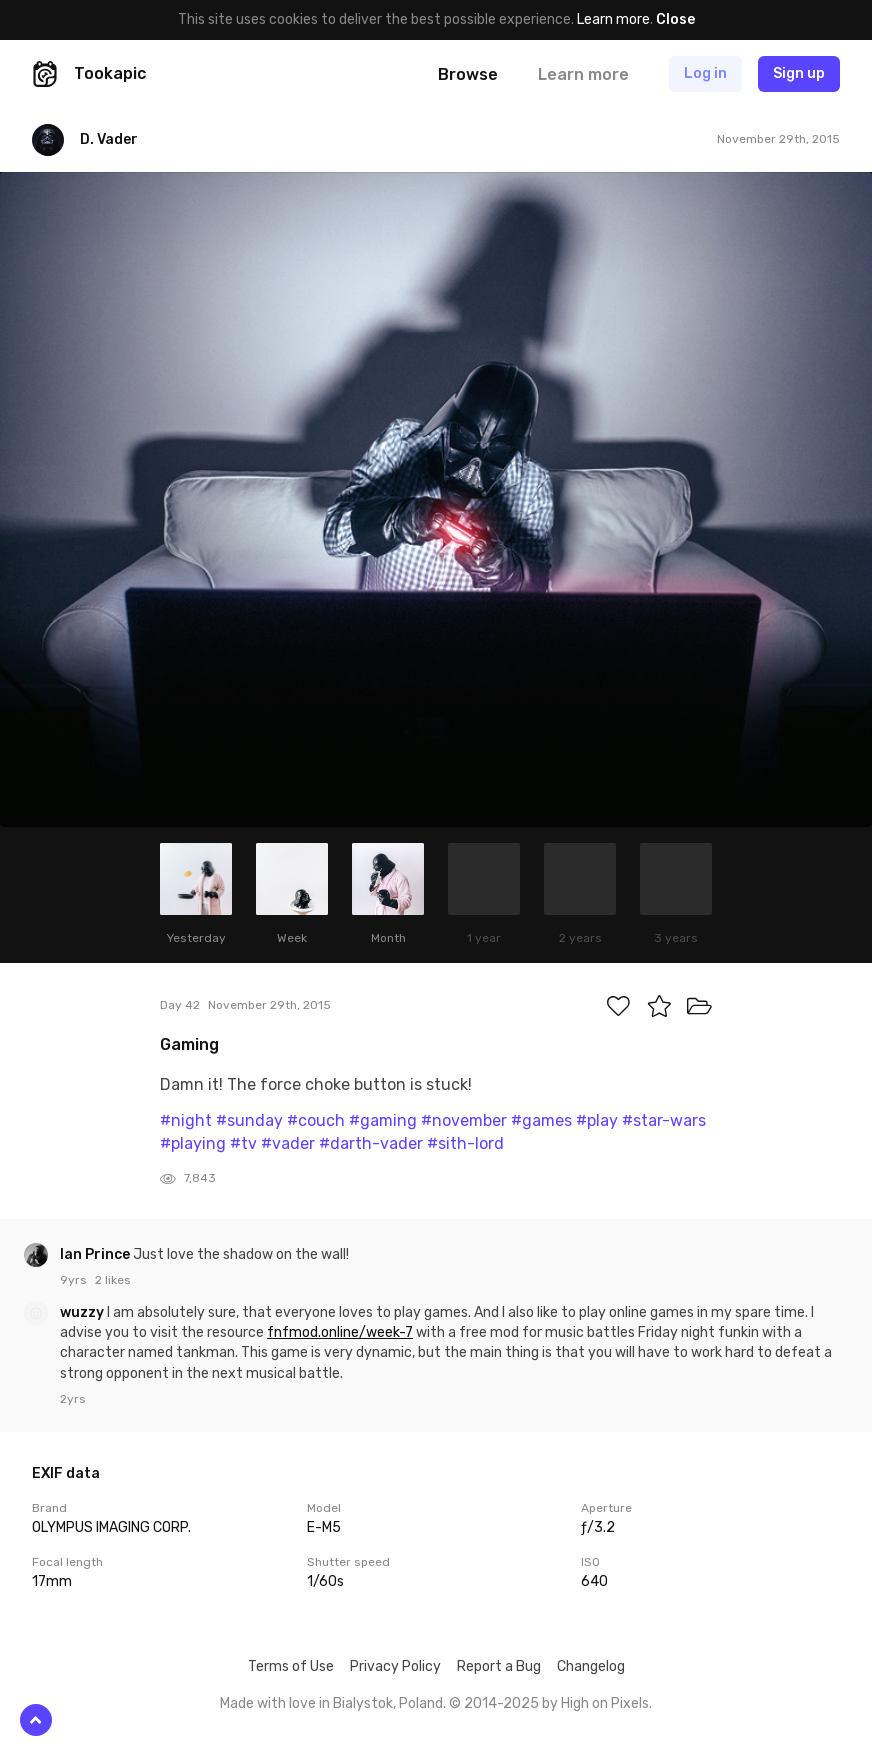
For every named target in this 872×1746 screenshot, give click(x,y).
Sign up (799, 73)
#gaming (383, 1120)
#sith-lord (465, 1143)
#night (186, 1120)
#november (464, 1120)
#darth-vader (371, 1143)
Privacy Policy (395, 1666)
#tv (243, 1143)
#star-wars (664, 1120)
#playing (193, 1143)
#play (597, 1120)
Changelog (591, 1666)
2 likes (113, 1280)
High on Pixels (605, 1703)
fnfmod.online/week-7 (340, 1332)
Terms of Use (291, 1666)
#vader (288, 1143)
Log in (705, 73)
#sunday (249, 1120)
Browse (468, 74)
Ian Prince (96, 1254)
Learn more (613, 19)
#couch (316, 1120)
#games (541, 1120)
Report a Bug (499, 1666)
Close (675, 19)
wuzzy (83, 1312)
